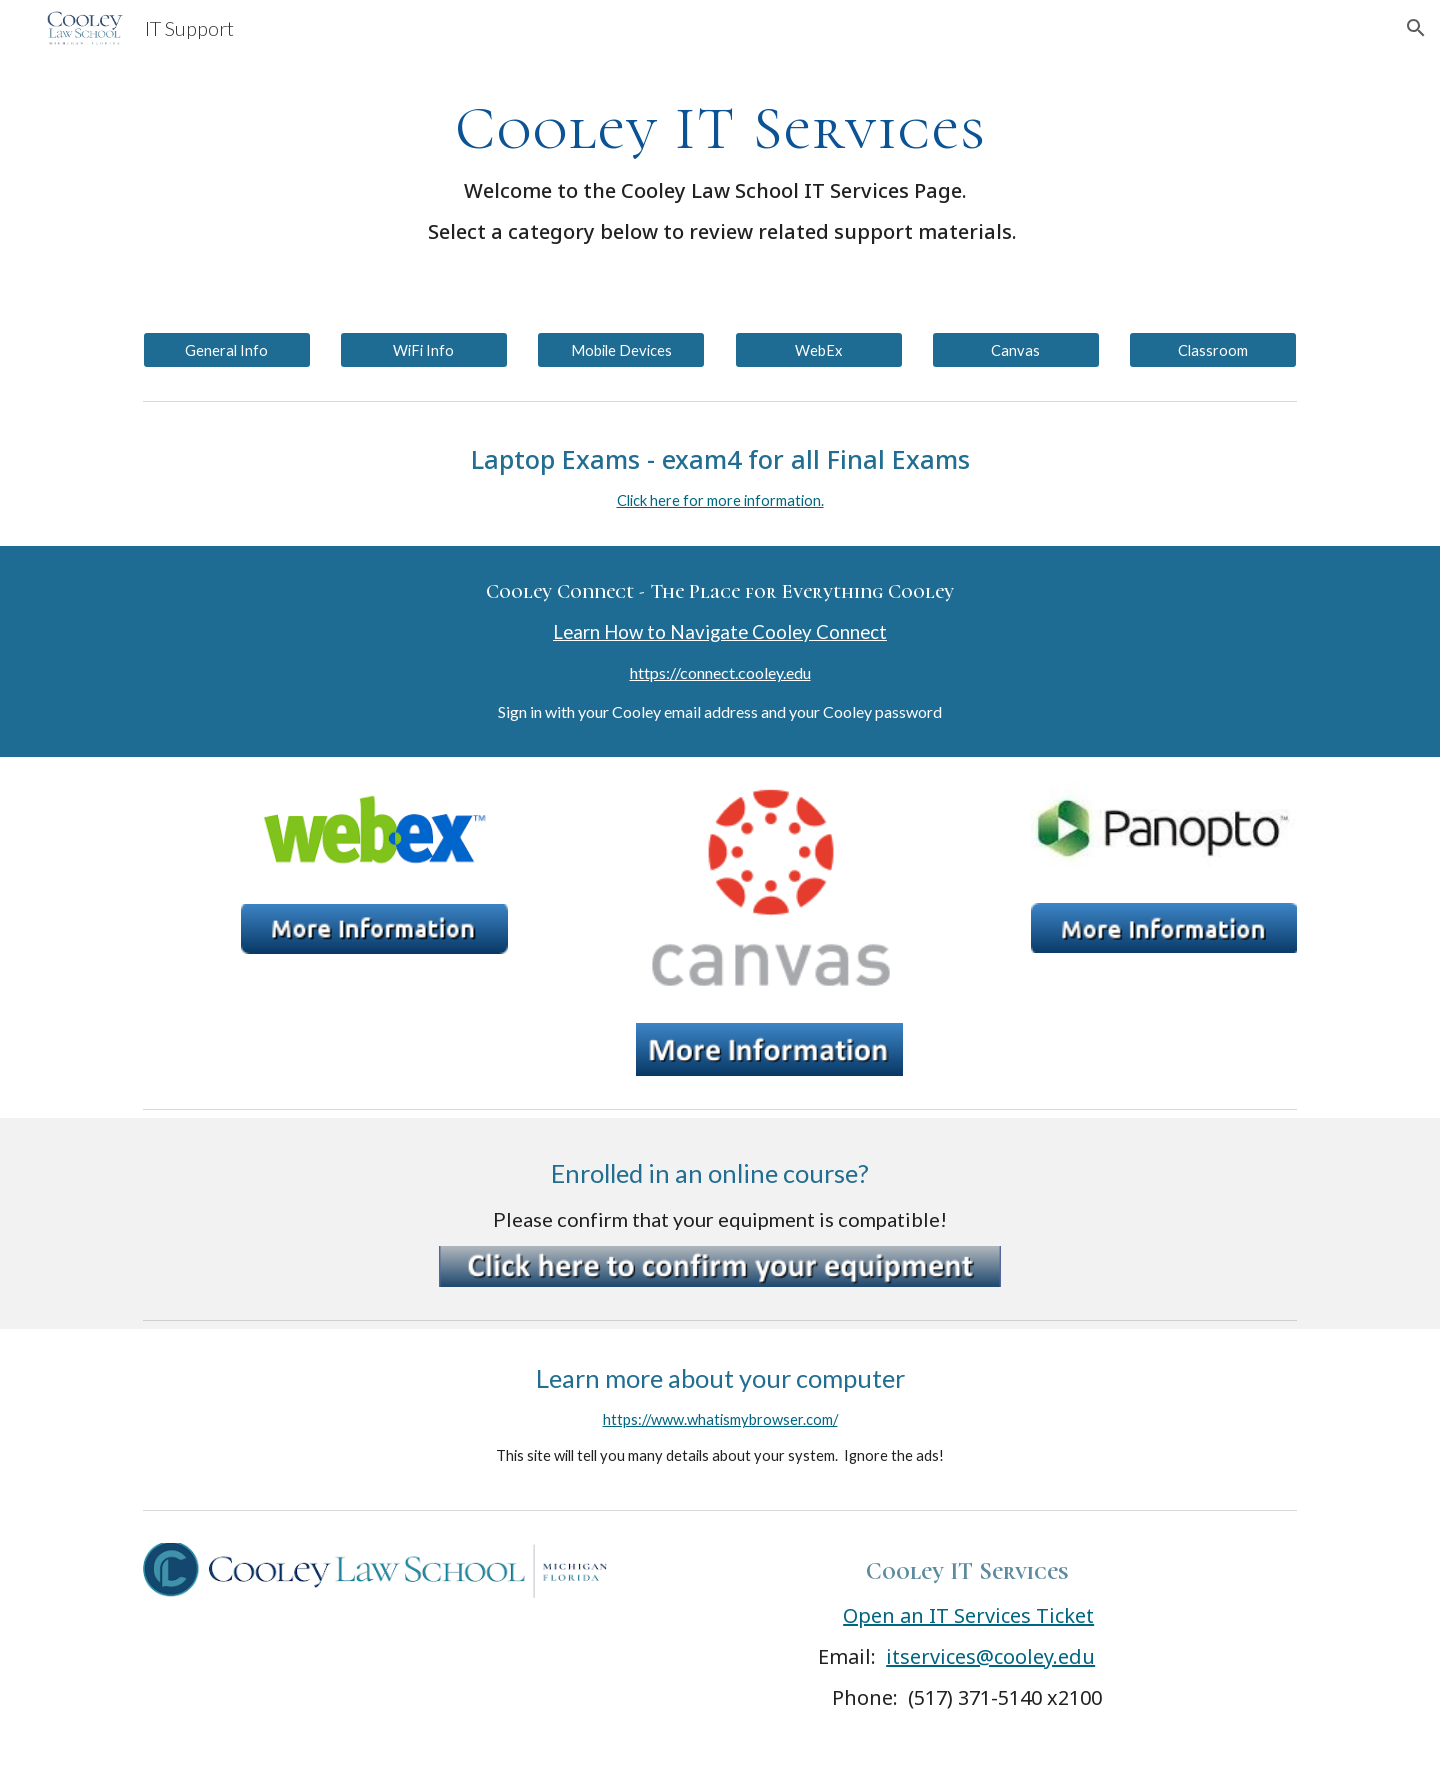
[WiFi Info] (424, 350)
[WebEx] (819, 350)
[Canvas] (1016, 350)
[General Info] (227, 350)
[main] (720, 168)
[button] (1416, 28)
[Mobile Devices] (621, 350)
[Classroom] (1213, 350)
